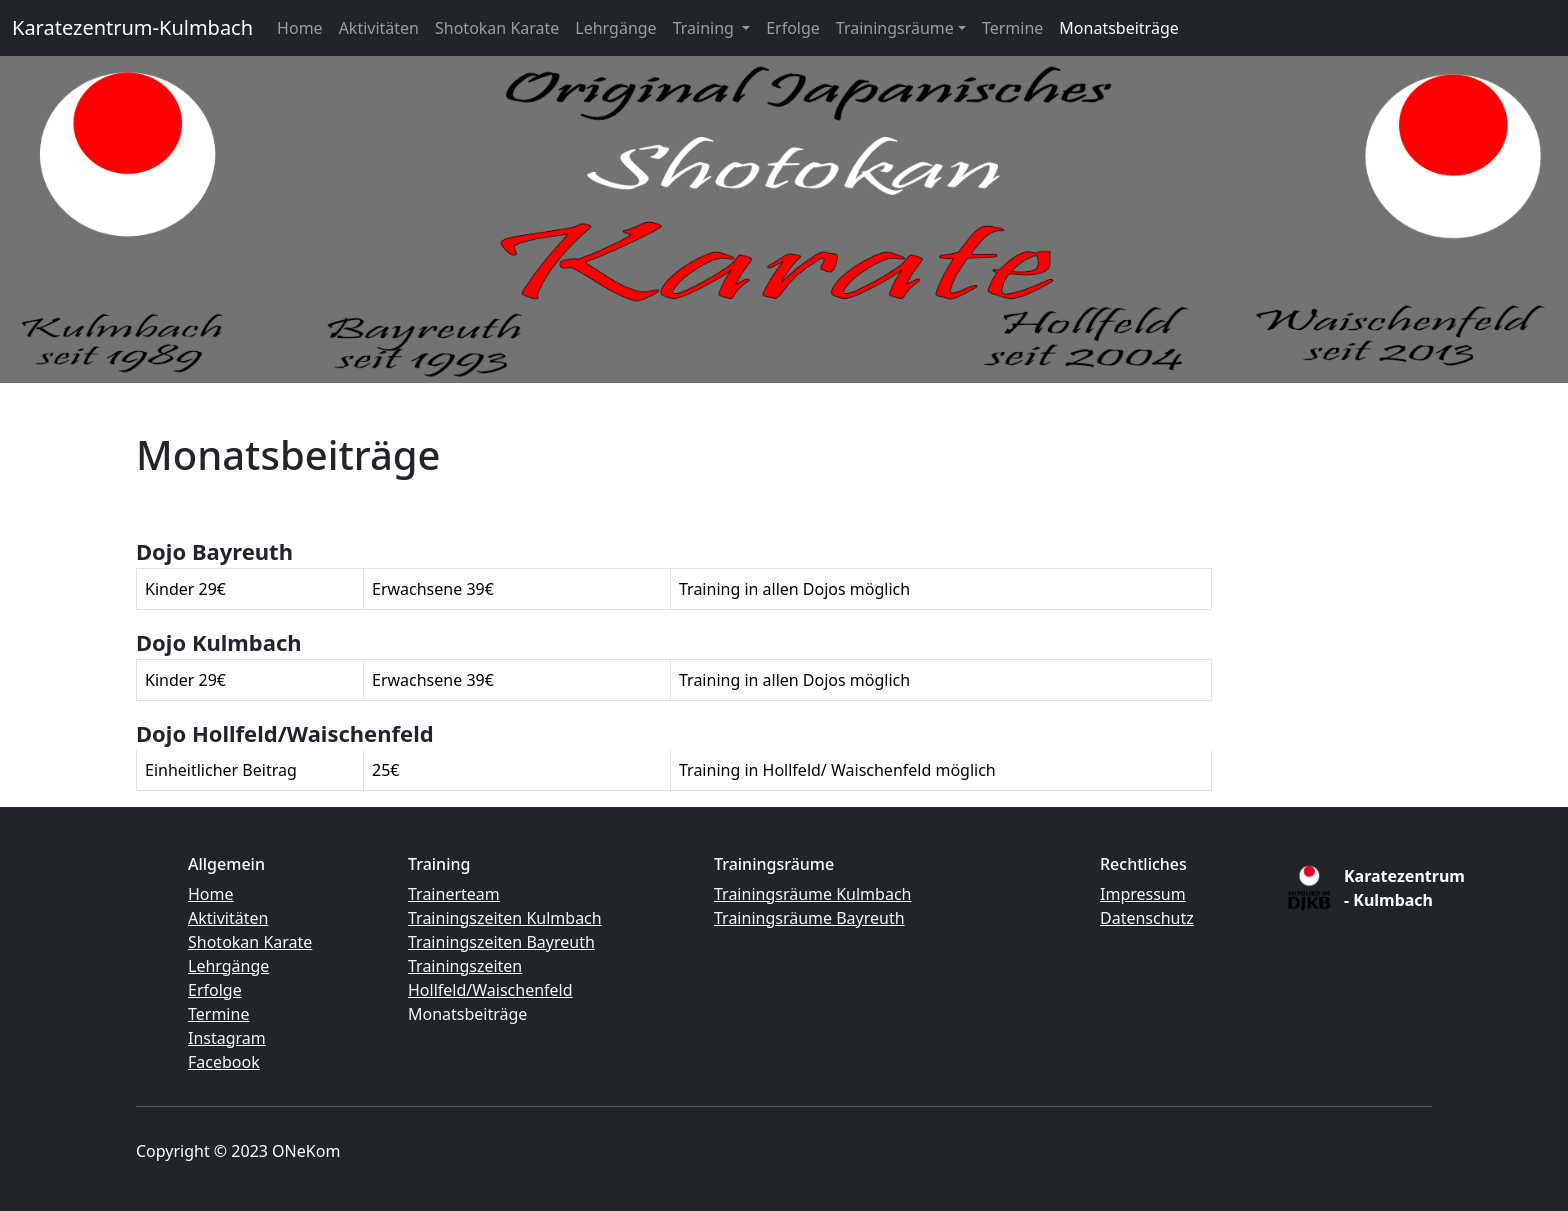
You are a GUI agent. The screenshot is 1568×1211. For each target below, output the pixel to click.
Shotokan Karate (497, 28)
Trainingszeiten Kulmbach (505, 918)
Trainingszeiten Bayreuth (501, 942)
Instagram (227, 1038)
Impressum (1143, 894)
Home (300, 28)
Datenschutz (1147, 918)
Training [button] (705, 28)
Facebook (224, 1062)
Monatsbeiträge (1118, 28)
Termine (1012, 28)
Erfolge (793, 28)
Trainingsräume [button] (895, 28)
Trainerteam (454, 894)
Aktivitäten (379, 28)
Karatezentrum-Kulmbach (132, 27)
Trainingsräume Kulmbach (812, 894)
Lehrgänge (615, 28)
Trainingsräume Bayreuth (809, 918)
